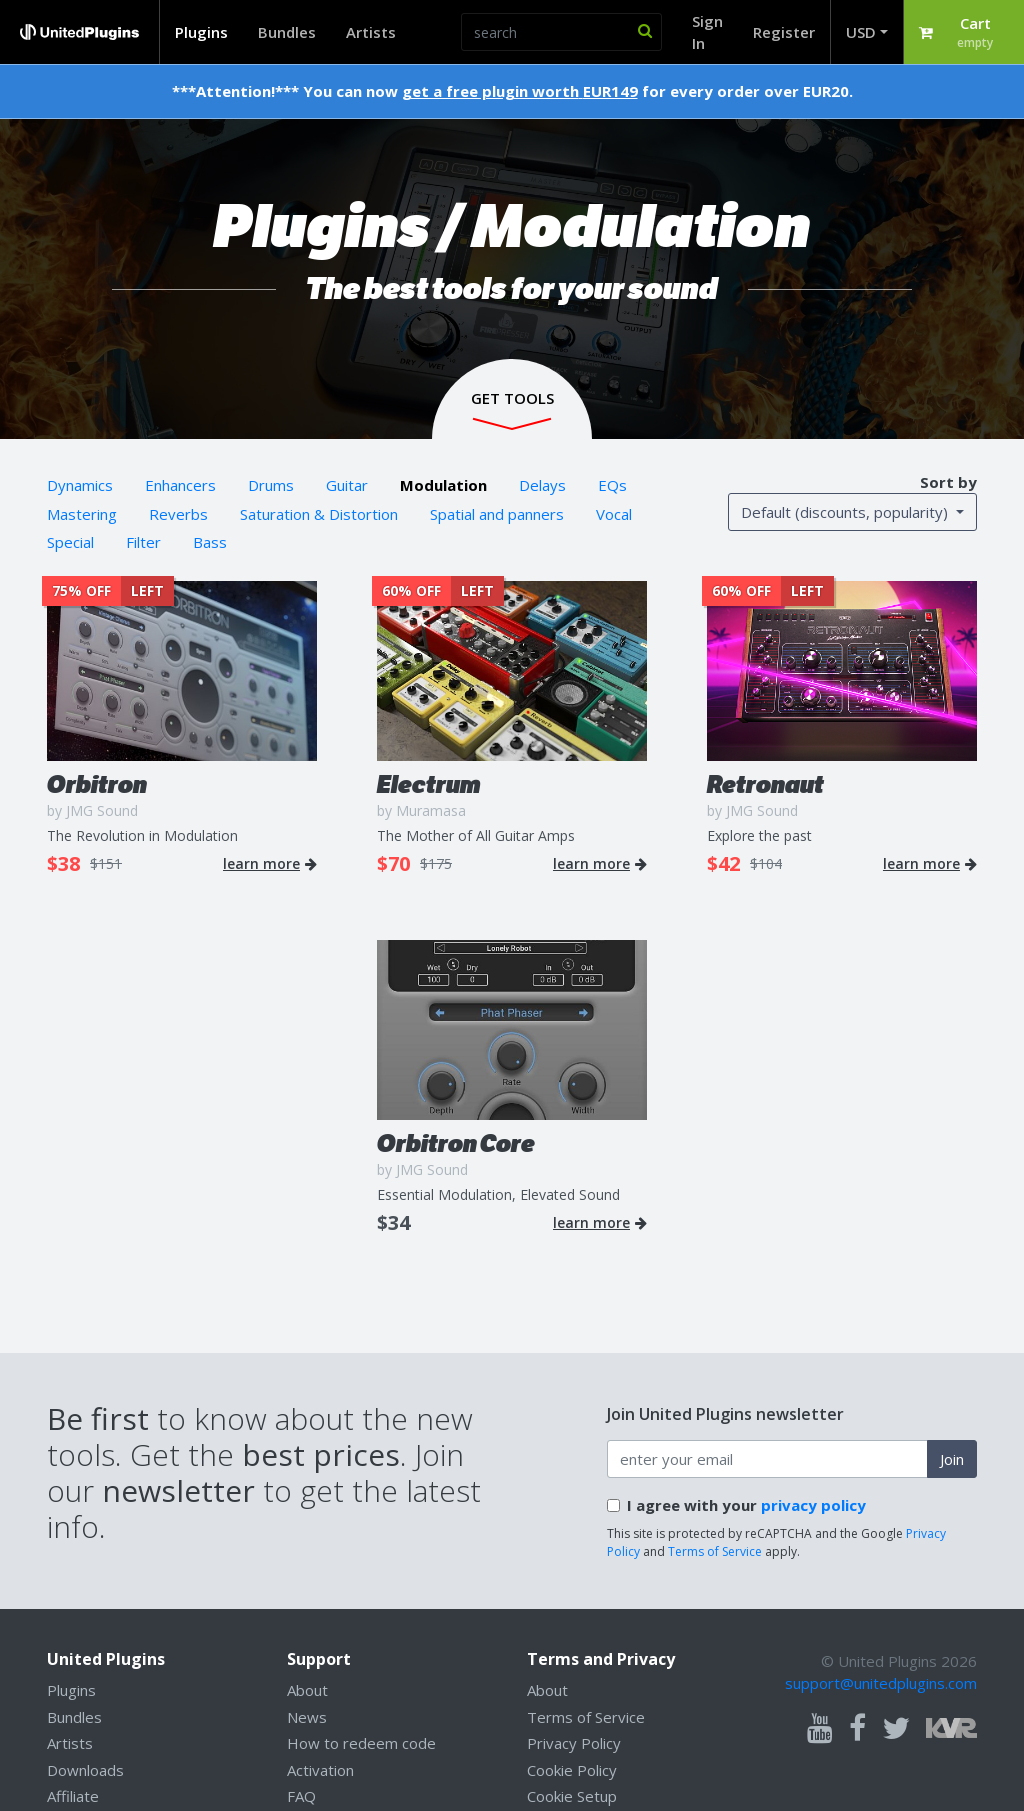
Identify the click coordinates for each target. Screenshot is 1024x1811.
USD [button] (861, 32)
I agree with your (746, 1505)
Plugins (201, 32)
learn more (270, 864)
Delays (542, 485)
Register (784, 32)
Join (952, 1459)
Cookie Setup (572, 1796)
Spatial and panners (497, 514)
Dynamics (80, 485)
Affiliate (73, 1796)
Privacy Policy (574, 1743)
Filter (143, 542)
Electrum (429, 784)
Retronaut (765, 784)
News (307, 1717)
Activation (320, 1770)
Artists (371, 32)
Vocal (614, 514)
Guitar (347, 485)
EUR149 (610, 91)
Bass (210, 542)
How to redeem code (361, 1743)
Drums (271, 485)
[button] (964, 32)
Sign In (707, 32)
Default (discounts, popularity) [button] (846, 512)
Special (70, 542)
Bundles (287, 32)
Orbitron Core (456, 1143)
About (307, 1690)
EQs (612, 485)
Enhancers (180, 485)
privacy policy (813, 1505)
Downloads (85, 1770)
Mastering (82, 514)
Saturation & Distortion (319, 514)
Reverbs (178, 514)
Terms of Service (715, 1551)
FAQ (301, 1796)
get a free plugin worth (490, 91)
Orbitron (97, 784)
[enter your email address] (767, 1459)
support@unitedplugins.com (881, 1683)
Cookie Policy (572, 1770)
